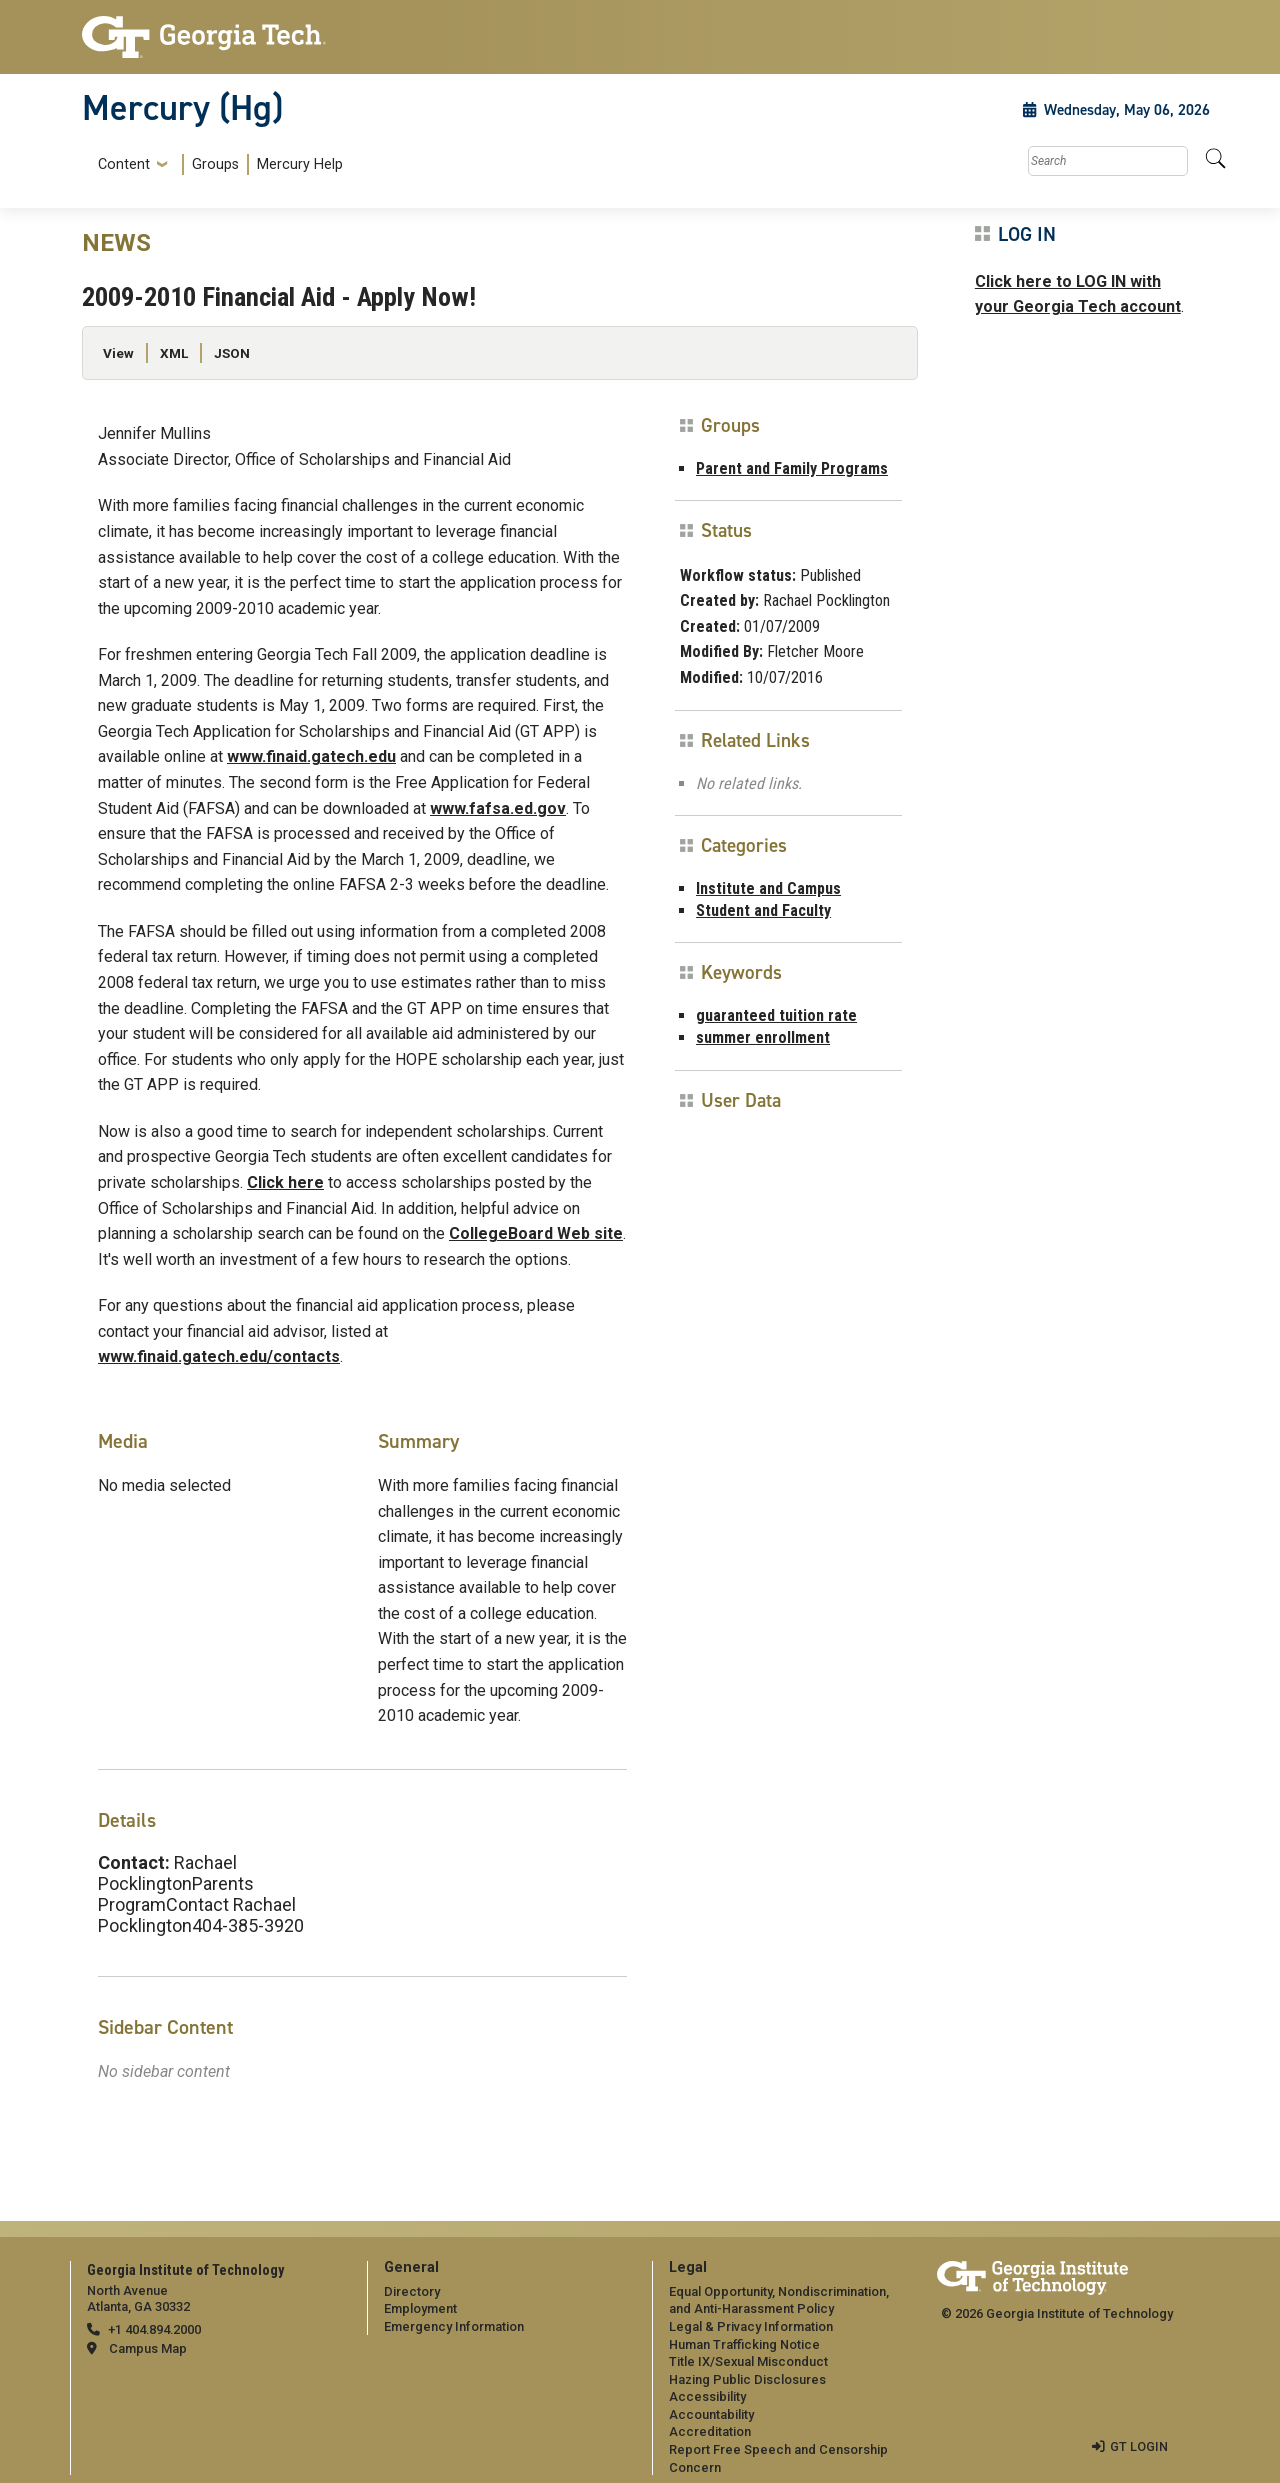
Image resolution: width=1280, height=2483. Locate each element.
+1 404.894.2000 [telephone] (154, 2329)
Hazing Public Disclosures (747, 2379)
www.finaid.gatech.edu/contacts (219, 1356)
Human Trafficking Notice (744, 2343)
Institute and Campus (768, 888)
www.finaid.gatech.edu (311, 756)
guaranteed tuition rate (776, 1015)
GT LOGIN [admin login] (1139, 2446)
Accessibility (707, 2396)
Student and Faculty (763, 910)
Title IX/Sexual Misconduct (748, 2361)
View (118, 353)
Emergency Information (453, 2326)
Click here (285, 1182)
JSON (232, 353)
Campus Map (148, 2348)
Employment (420, 2308)
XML (174, 353)
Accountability (711, 2414)
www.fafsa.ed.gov (498, 808)
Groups (215, 164)
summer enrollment (763, 1037)
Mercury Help (300, 164)
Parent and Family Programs (792, 468)
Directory (412, 2291)
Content (124, 165)
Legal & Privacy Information (750, 2326)
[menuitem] (216, 164)
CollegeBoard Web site (536, 1233)
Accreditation (710, 2431)
